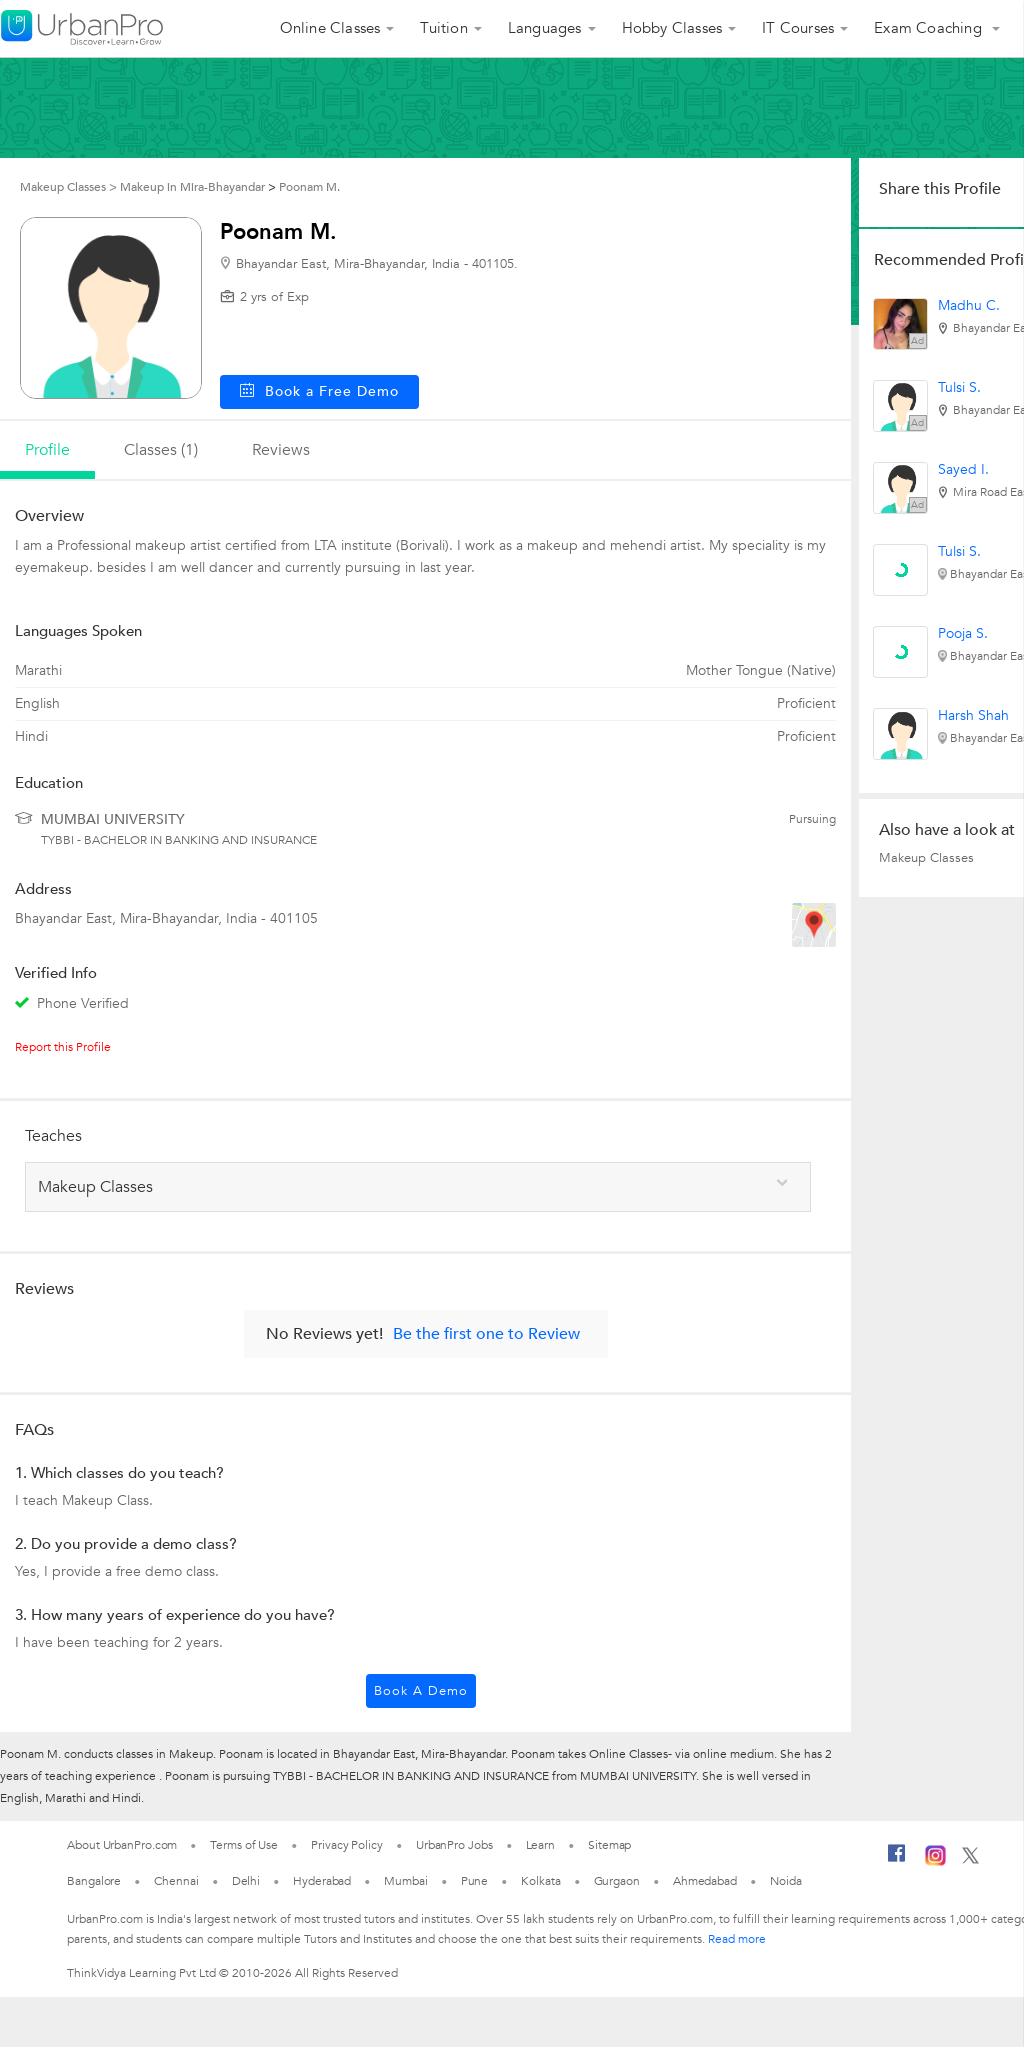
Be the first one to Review (486, 1334)
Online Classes (330, 28)
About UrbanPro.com (122, 1845)
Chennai (176, 1881)
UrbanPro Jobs (454, 1845)
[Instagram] (935, 1862)
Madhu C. (969, 305)
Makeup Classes (926, 858)
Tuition (443, 28)
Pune (475, 1881)
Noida (786, 1881)
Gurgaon (617, 1881)
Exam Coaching (930, 28)
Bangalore (94, 1881)
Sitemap (609, 1845)
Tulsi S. (959, 387)
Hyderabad (322, 1881)
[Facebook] (897, 1861)
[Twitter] (970, 1860)
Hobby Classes (672, 28)
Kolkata (540, 1881)
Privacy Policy (347, 1845)
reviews (281, 450)
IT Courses (798, 28)
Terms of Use (244, 1845)
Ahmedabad (705, 1881)
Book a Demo (421, 1691)
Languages (545, 28)
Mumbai (405, 1881)
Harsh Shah (973, 715)
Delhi (246, 1881)
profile (47, 450)
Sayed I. (963, 469)
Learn (541, 1845)
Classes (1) (161, 450)
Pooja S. (963, 633)
